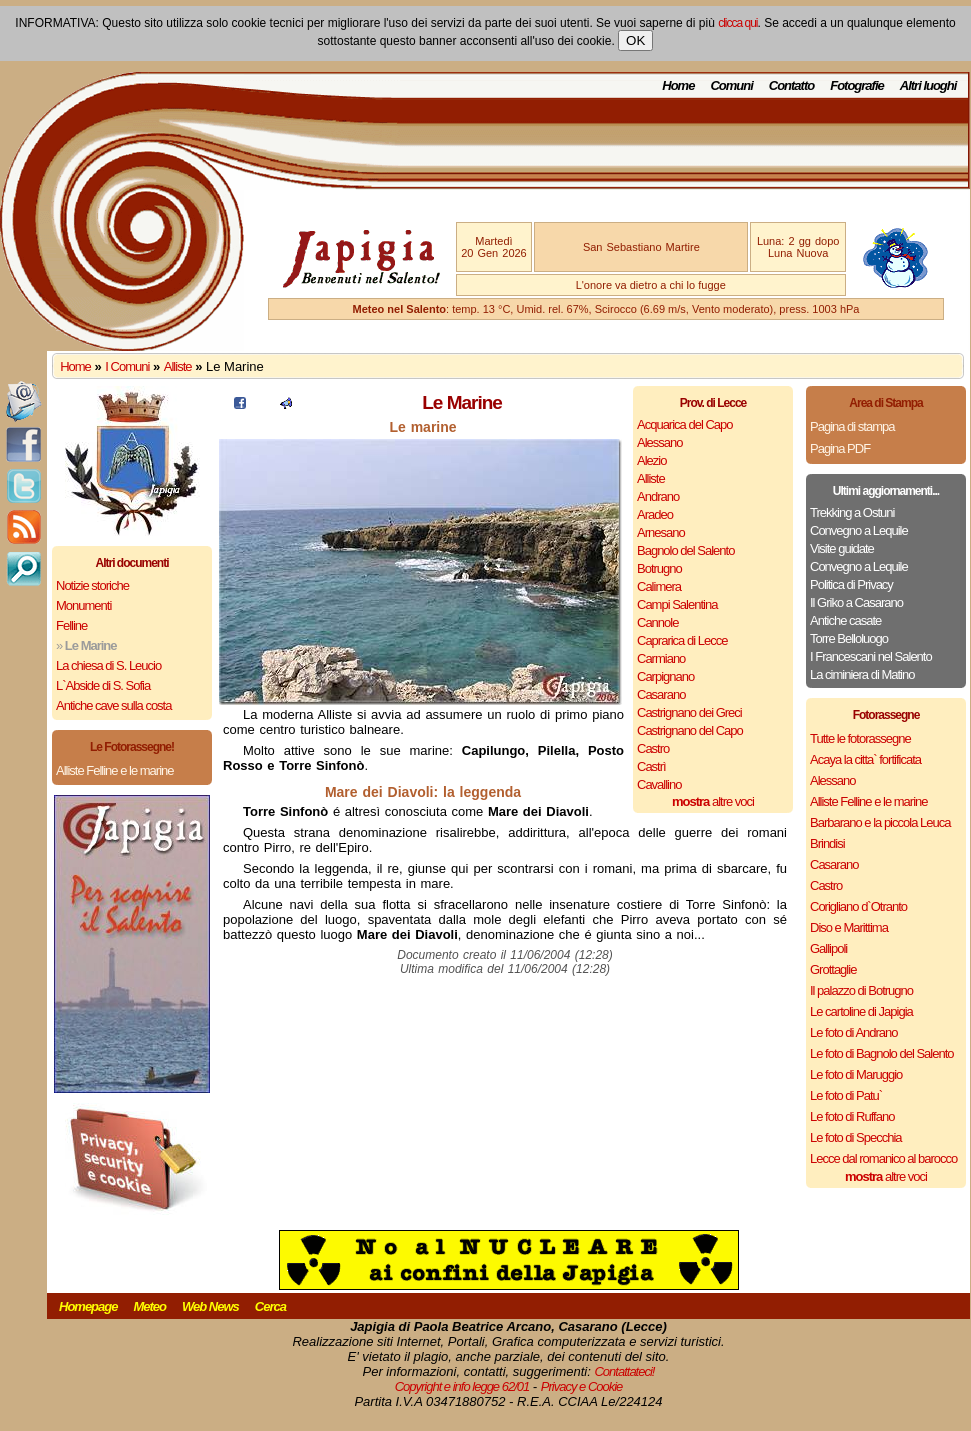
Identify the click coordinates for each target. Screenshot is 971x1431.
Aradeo (655, 514)
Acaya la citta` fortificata (865, 759)
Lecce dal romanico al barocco (883, 1158)
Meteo (149, 1306)
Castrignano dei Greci (689, 712)
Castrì (651, 766)
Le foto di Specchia (856, 1137)
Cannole (657, 622)
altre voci (713, 801)
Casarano (661, 694)
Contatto (791, 85)
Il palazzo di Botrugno (861, 990)
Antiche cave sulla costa (113, 705)
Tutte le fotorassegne (860, 738)
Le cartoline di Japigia (861, 1011)
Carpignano (665, 676)
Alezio (651, 460)
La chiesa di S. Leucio (108, 665)
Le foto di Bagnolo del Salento (881, 1053)
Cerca (270, 1306)
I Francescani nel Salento (871, 656)
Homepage (88, 1306)
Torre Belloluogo (849, 638)
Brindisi (827, 843)
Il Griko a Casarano (856, 602)
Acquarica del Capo (684, 424)
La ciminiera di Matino (862, 674)
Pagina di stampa (852, 426)
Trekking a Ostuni (852, 512)
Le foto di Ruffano (852, 1116)
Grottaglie (833, 969)
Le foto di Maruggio (856, 1074)
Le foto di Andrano (854, 1032)
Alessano (659, 442)
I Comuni (127, 366)
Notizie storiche (92, 585)
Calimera (659, 586)
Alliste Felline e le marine (115, 770)
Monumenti (83, 605)
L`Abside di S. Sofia (103, 685)
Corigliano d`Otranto (858, 906)
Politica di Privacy (851, 584)
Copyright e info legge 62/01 (462, 1386)
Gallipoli (828, 948)
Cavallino (659, 784)
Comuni (731, 85)
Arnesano (661, 532)
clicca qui (737, 23)
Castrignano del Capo (690, 730)
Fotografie (857, 85)
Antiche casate (845, 620)
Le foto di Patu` (846, 1095)
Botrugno (659, 568)
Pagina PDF (840, 448)
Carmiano (661, 658)
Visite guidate (842, 548)
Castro (653, 748)
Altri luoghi (928, 85)
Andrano (658, 496)
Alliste (178, 366)
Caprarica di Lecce (682, 640)
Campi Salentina (677, 604)
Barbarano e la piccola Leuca (880, 822)
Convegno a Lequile (859, 530)
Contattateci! (624, 1371)
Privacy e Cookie (582, 1386)
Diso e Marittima (849, 927)
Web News (210, 1306)
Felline (71, 625)
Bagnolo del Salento (685, 550)
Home (678, 85)
